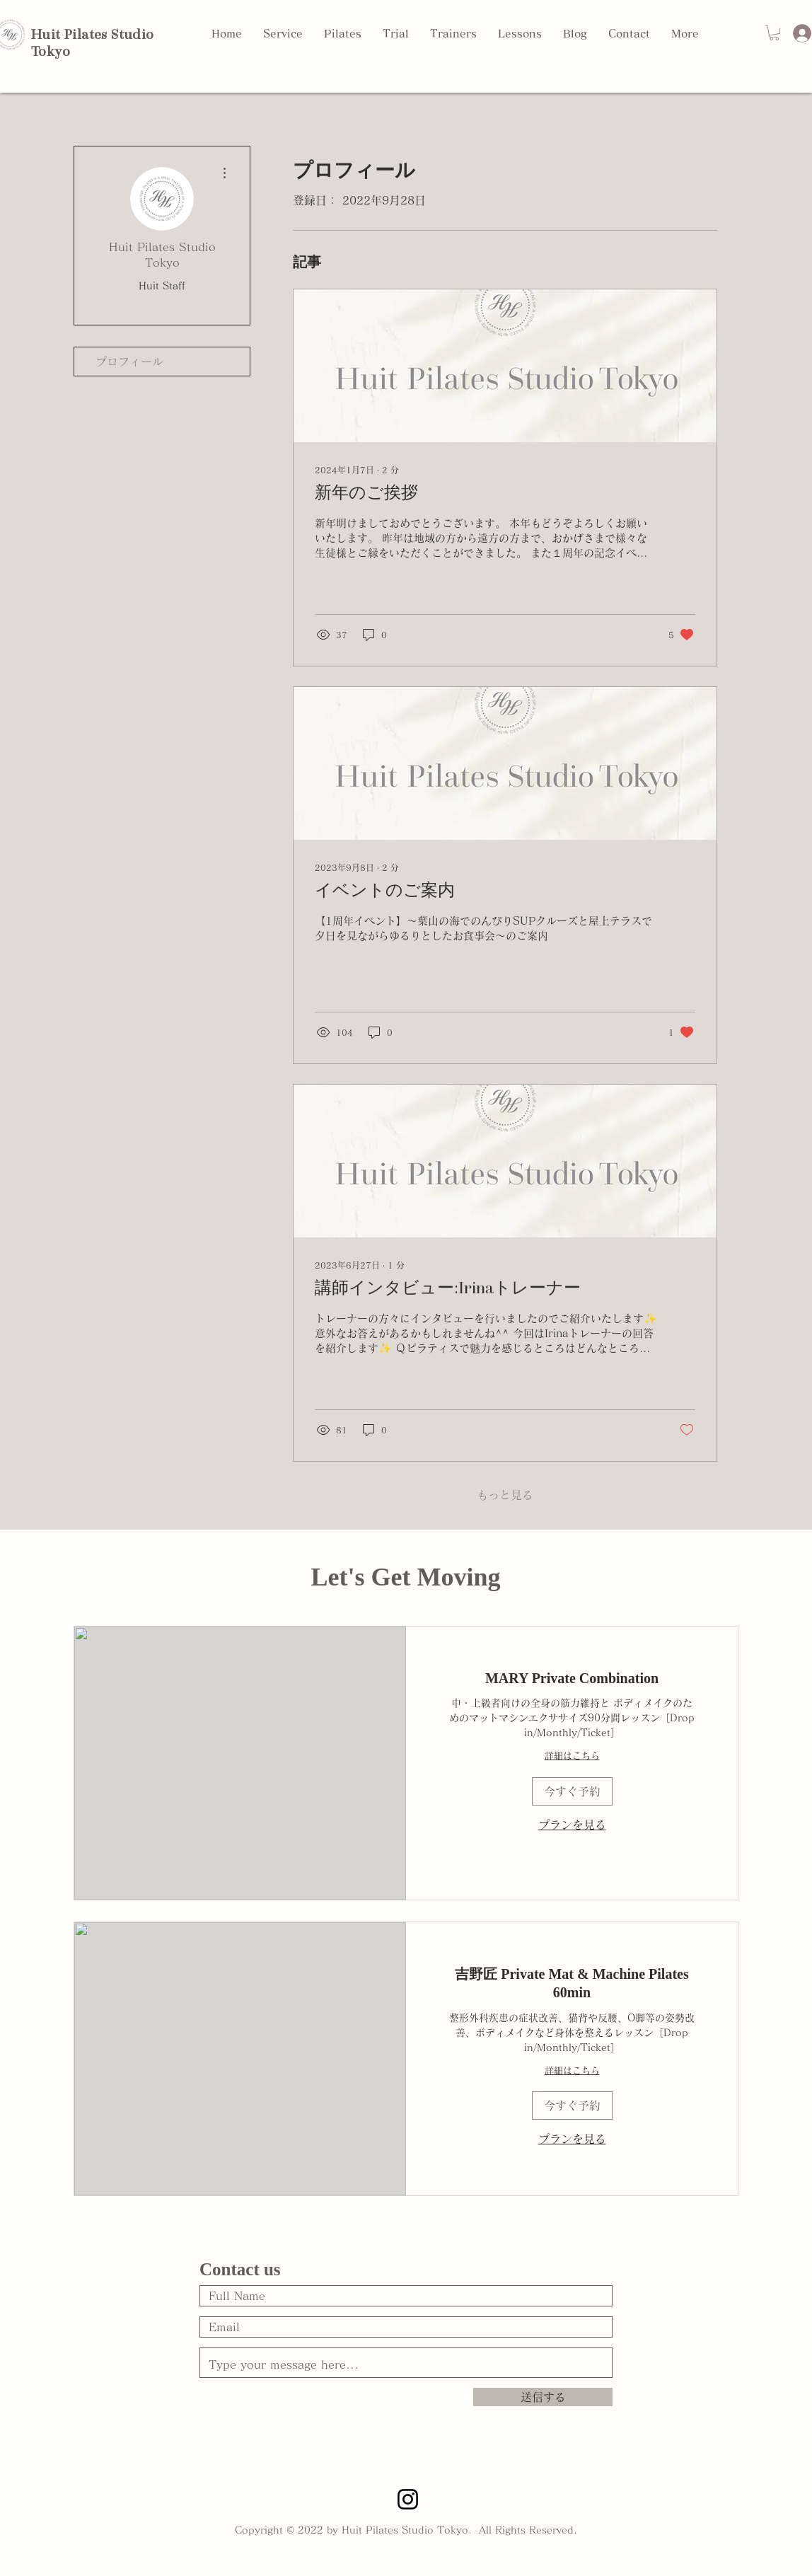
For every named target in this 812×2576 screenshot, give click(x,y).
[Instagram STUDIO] (408, 2499)
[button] (774, 32)
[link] (571, 1678)
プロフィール (129, 361)
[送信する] (543, 2397)
